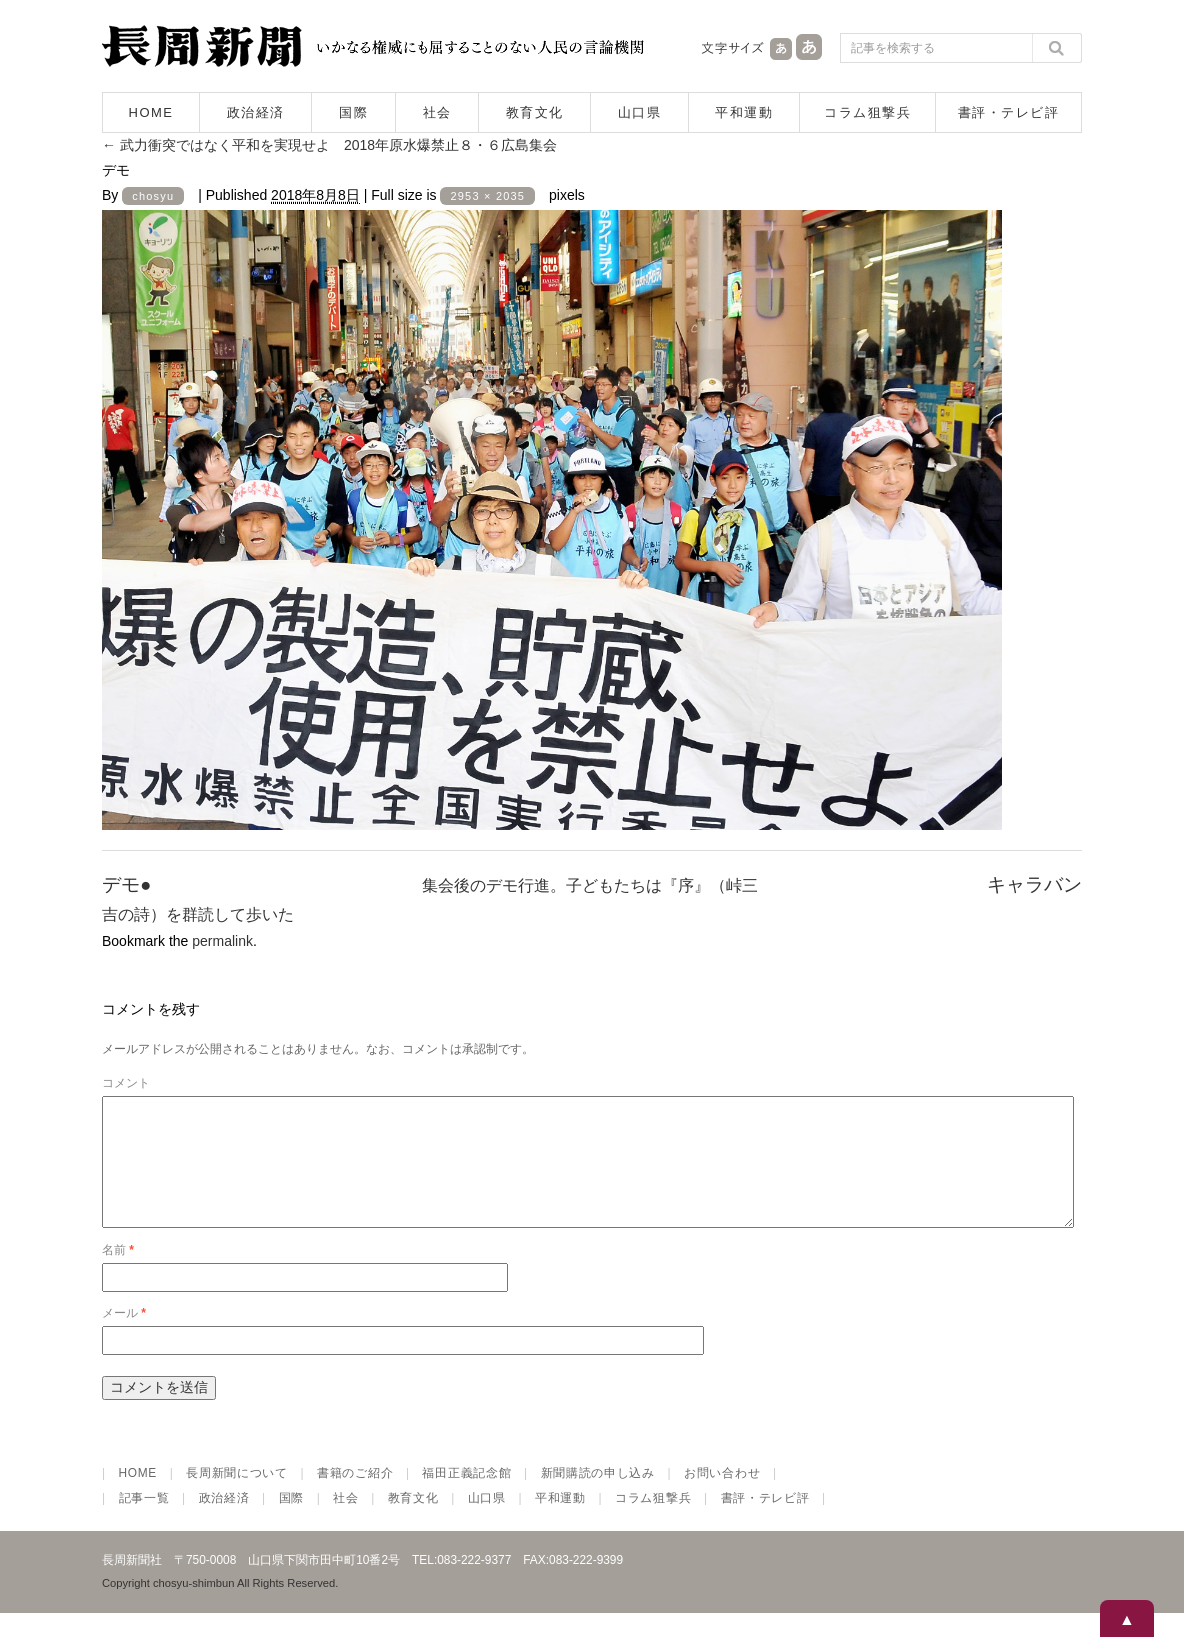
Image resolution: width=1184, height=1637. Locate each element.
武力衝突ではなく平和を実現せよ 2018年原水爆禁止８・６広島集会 (329, 145)
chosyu (153, 196)
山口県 (640, 112)
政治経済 (256, 112)
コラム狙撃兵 (867, 112)
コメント (126, 1083)
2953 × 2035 (487, 196)
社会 (437, 112)
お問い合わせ (722, 1497)
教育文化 (535, 112)
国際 (353, 112)
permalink (222, 941)
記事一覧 (144, 1522)
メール (124, 1337)
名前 (118, 1274)
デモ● (126, 884)
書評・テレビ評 (1009, 112)
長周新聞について (237, 1497)
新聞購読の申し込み (598, 1497)
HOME (151, 112)
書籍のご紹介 (355, 1497)
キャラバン (1034, 884)
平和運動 (744, 112)
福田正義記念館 (466, 1497)
